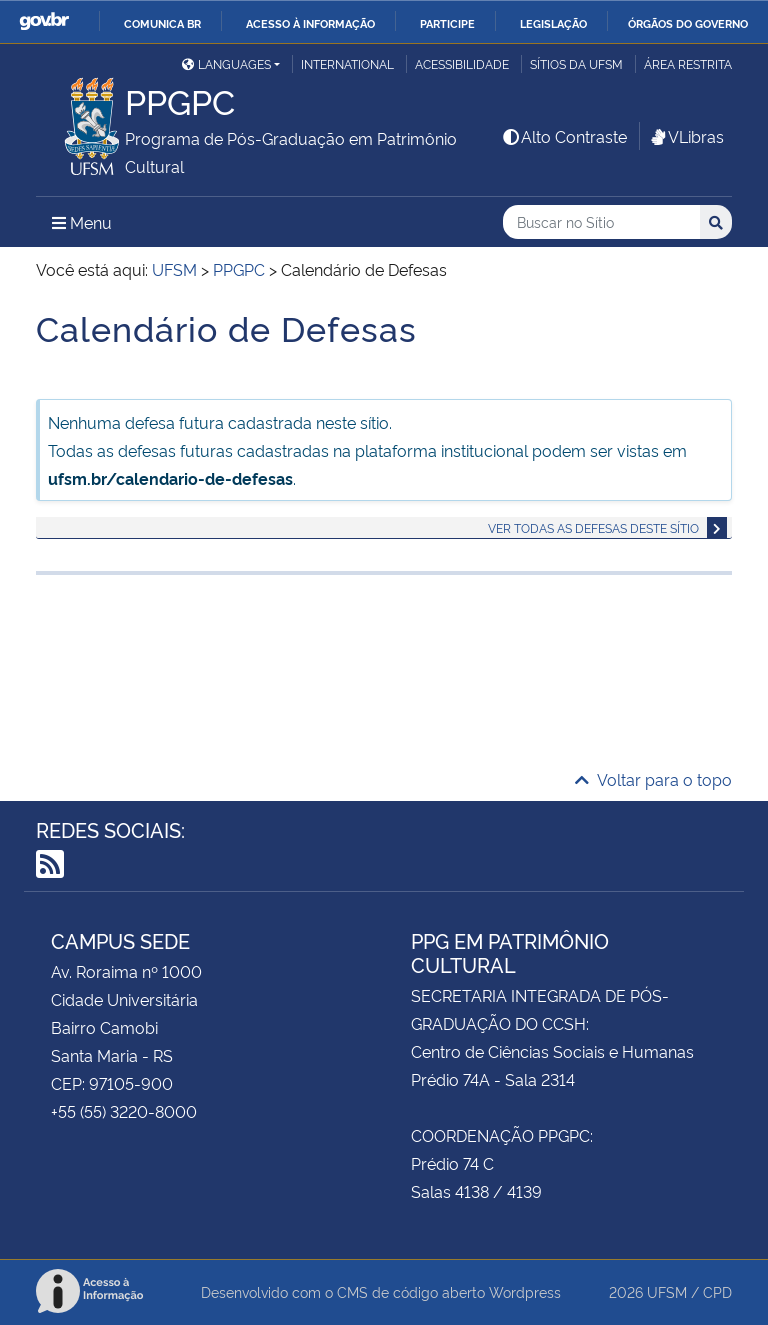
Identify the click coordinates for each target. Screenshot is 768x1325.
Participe (447, 23)
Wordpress (525, 1291)
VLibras (686, 136)
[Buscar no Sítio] (601, 222)
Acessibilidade (462, 63)
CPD (717, 1291)
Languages (226, 63)
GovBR (44, 21)
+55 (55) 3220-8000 (124, 1111)
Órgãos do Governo (688, 23)
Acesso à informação (310, 23)
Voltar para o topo (653, 779)
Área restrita (688, 63)
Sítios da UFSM (576, 63)
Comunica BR (162, 23)
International (347, 63)
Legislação (553, 23)
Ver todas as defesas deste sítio (593, 527)
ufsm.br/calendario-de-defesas (170, 478)
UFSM (667, 1291)
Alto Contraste (564, 136)
